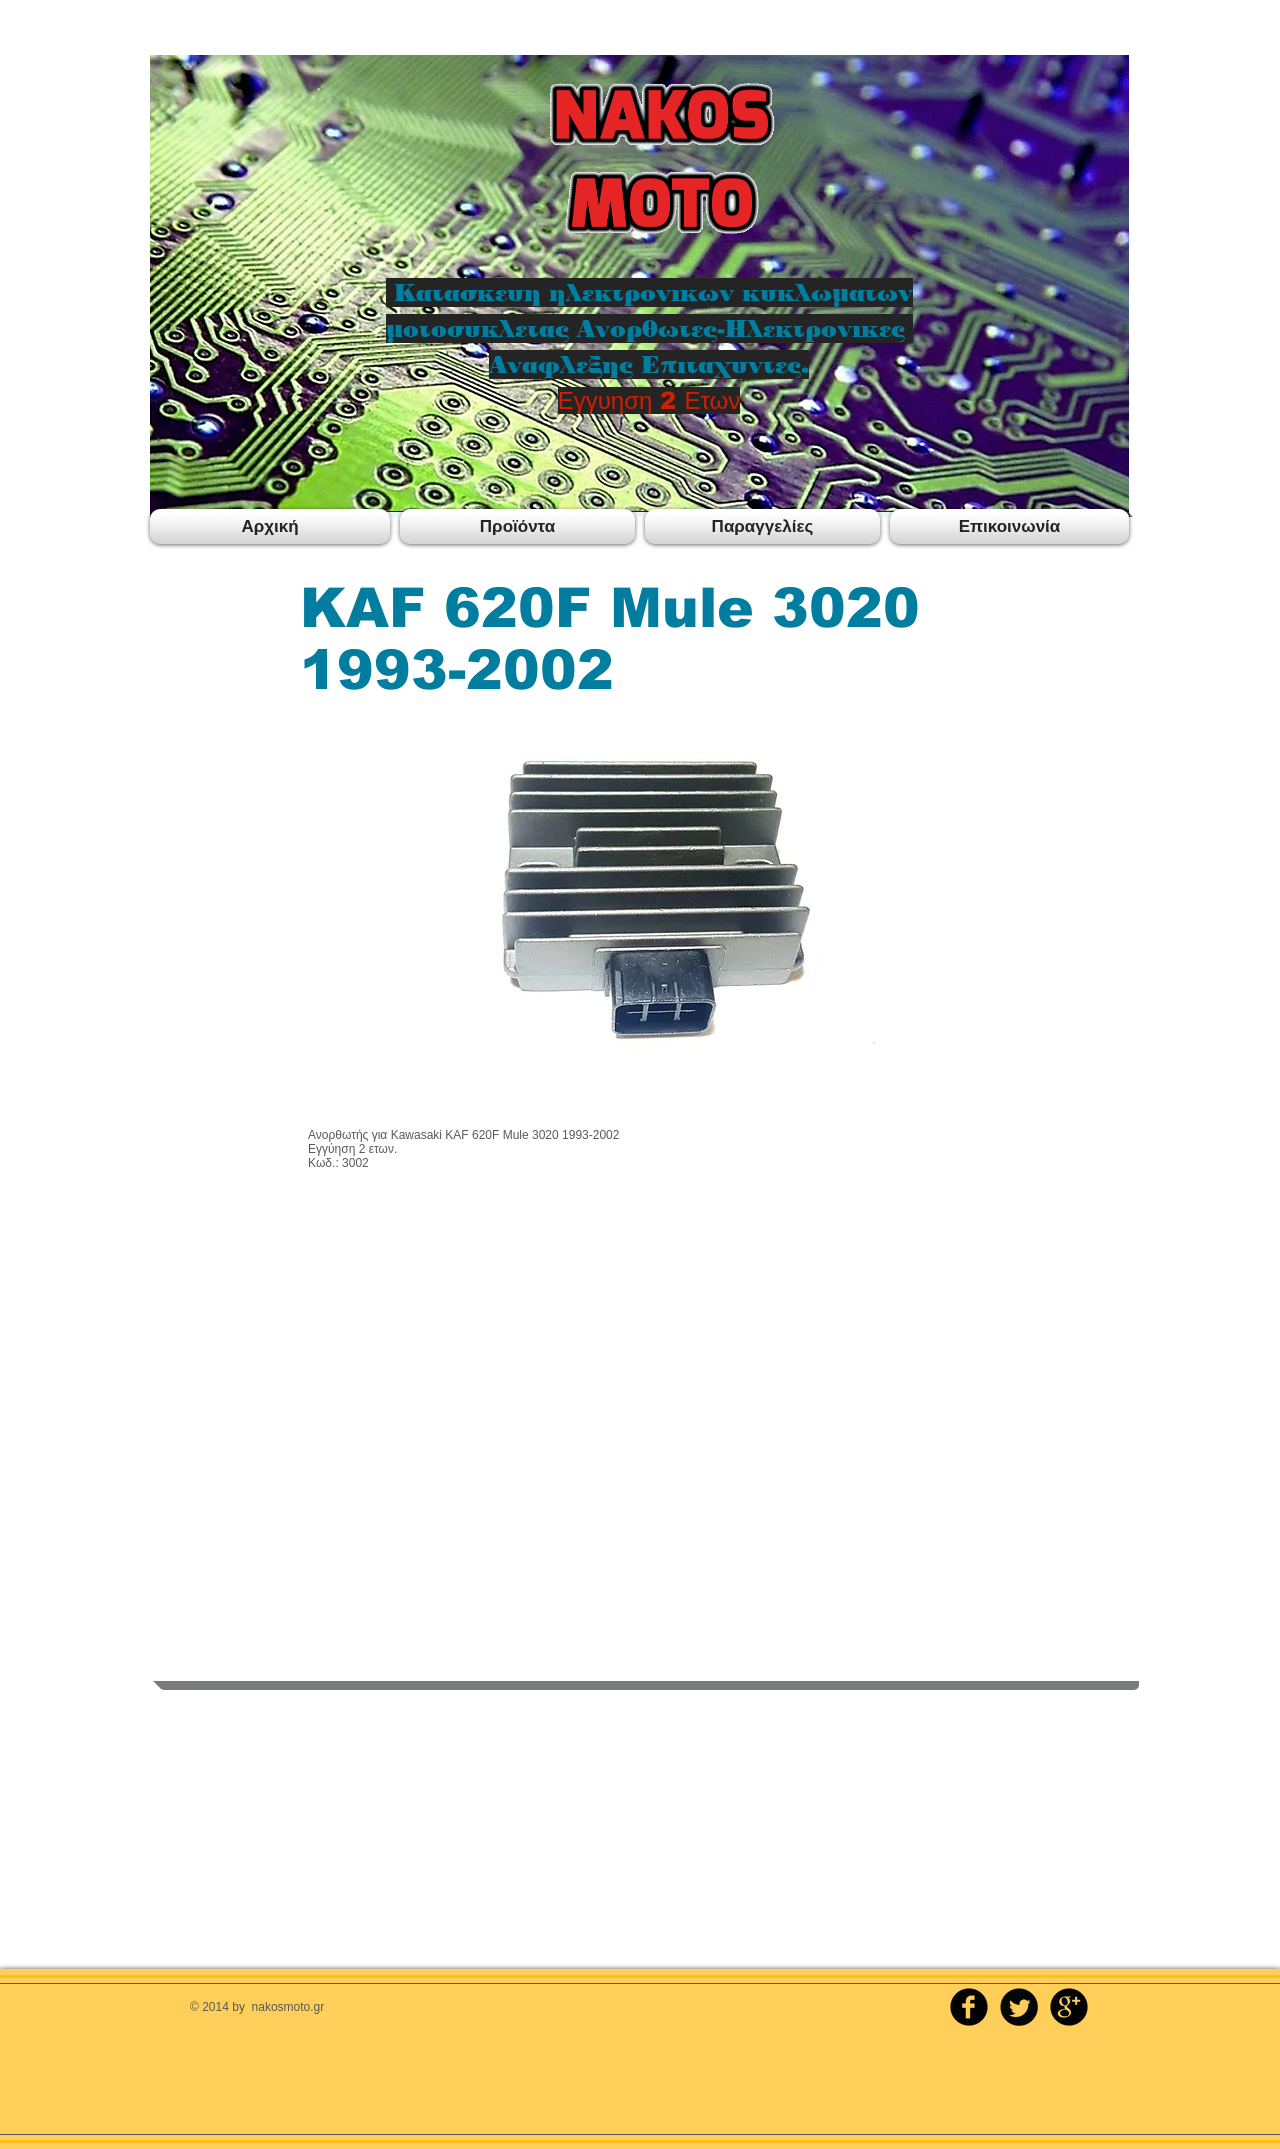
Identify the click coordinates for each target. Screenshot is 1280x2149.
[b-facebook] (969, 2007)
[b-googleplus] (1069, 2007)
